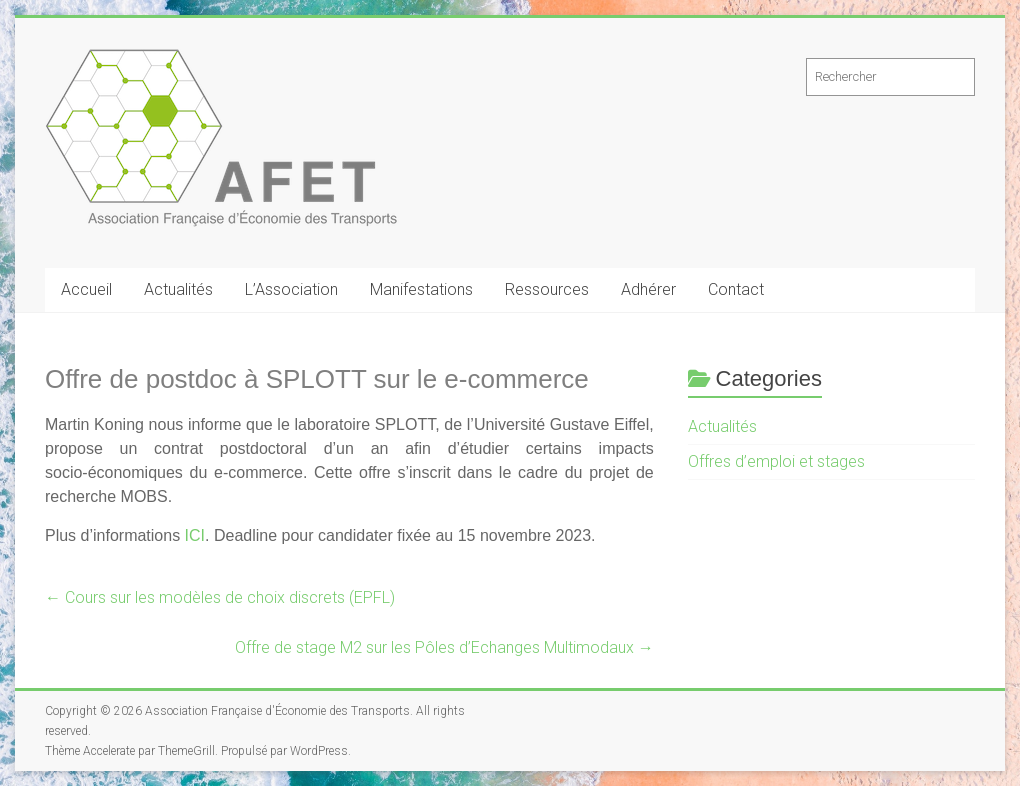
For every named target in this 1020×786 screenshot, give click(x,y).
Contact (736, 289)
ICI (195, 535)
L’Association (291, 289)
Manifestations (421, 289)
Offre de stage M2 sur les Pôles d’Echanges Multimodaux (444, 647)
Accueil (86, 289)
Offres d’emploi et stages (776, 461)
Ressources (547, 289)
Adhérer (648, 289)
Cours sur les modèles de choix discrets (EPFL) (220, 597)
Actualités (178, 289)
